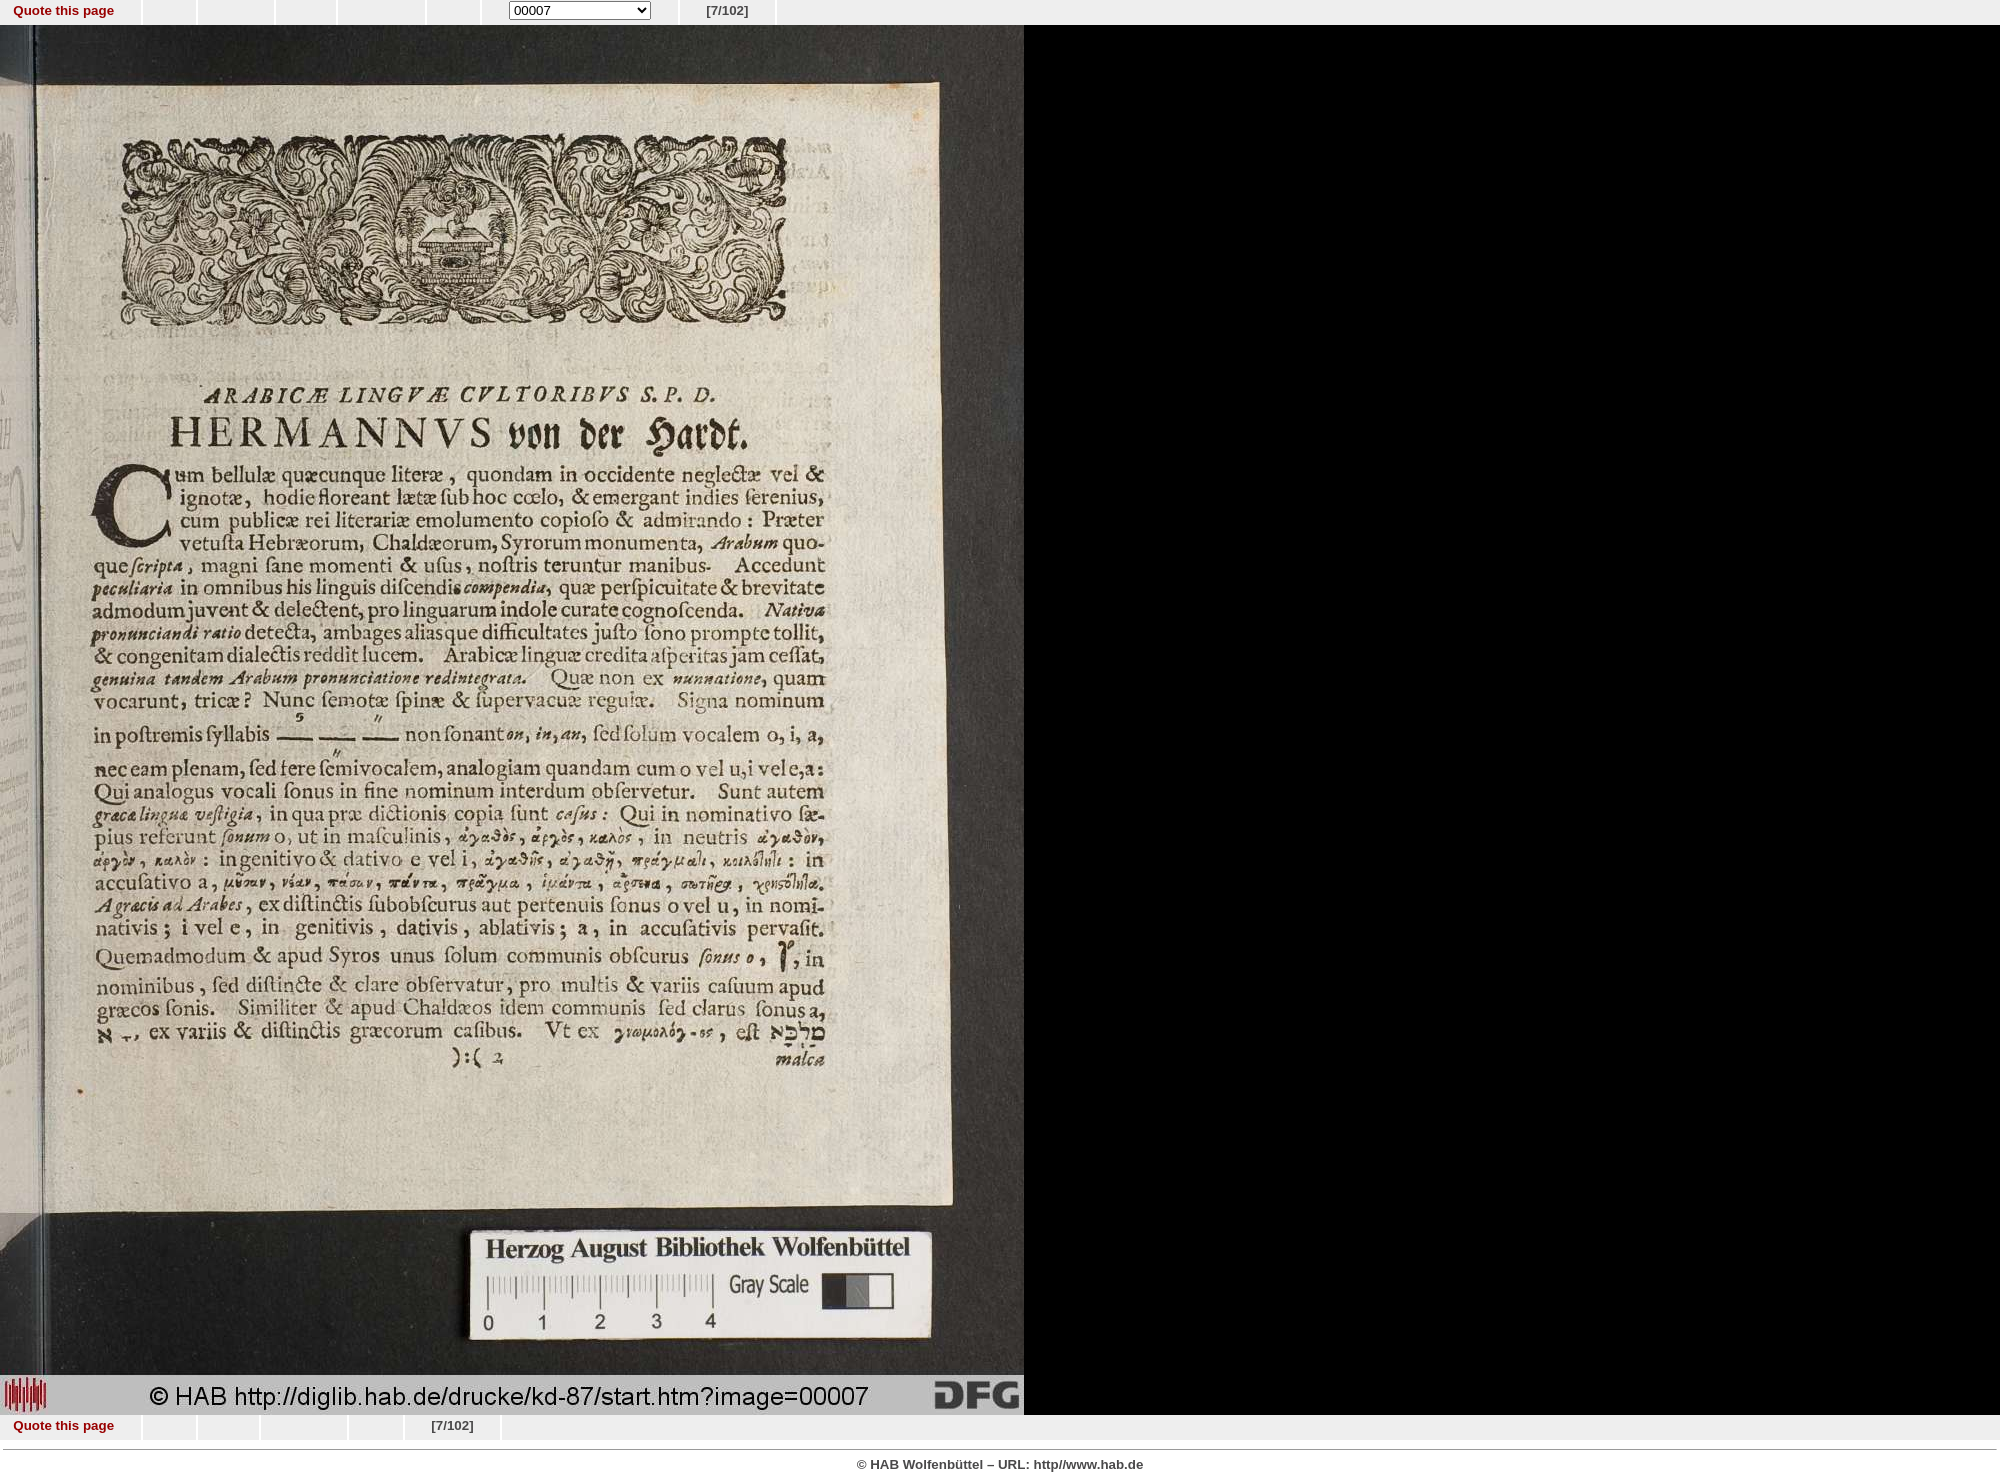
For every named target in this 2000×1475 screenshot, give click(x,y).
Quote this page (63, 10)
